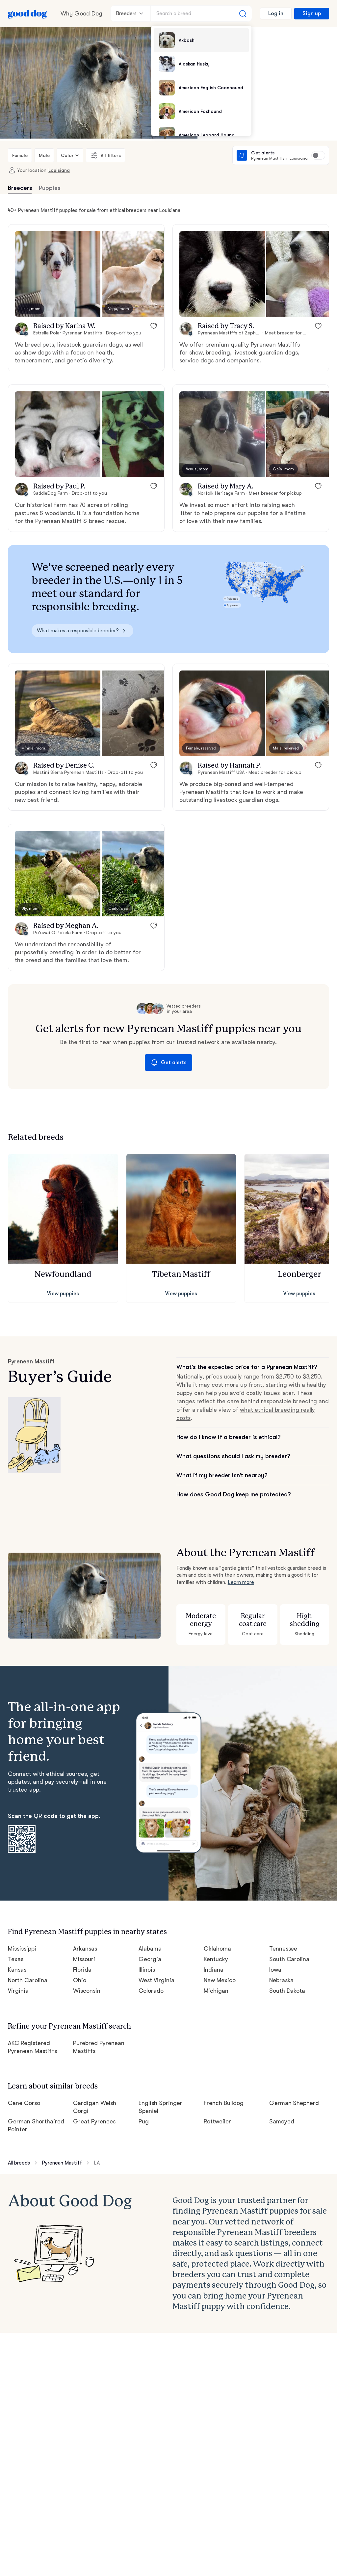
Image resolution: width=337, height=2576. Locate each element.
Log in (277, 13)
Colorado (151, 1961)
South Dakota (287, 1961)
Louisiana (55, 170)
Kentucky (216, 1929)
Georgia (149, 1929)
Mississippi (22, 1918)
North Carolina (27, 1950)
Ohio (79, 1950)
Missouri (84, 1929)
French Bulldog (224, 2069)
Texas (15, 1929)
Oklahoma (217, 1918)
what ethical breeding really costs (279, 1389)
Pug (144, 2088)
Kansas (18, 1940)
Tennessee (283, 1918)
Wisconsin (86, 1961)
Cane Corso (23, 2069)
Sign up (312, 13)
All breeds (19, 2130)
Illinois (147, 1940)
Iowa (275, 1940)
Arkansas (85, 1918)
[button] (57, 274)
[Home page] (27, 13)
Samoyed (281, 2088)
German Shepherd (293, 2069)
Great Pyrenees (94, 2088)
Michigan (215, 1961)
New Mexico (220, 1950)
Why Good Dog (81, 13)
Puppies (49, 188)
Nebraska (282, 1950)
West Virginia (156, 1950)
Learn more (241, 1554)
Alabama (150, 1918)
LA (97, 2130)
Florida (82, 1940)
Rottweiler (217, 2088)
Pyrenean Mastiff (63, 2130)
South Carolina (288, 1929)
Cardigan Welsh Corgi (102, 2069)
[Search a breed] (201, 13)
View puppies (63, 1281)
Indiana (213, 1940)
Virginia (18, 1961)
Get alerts (168, 1050)
